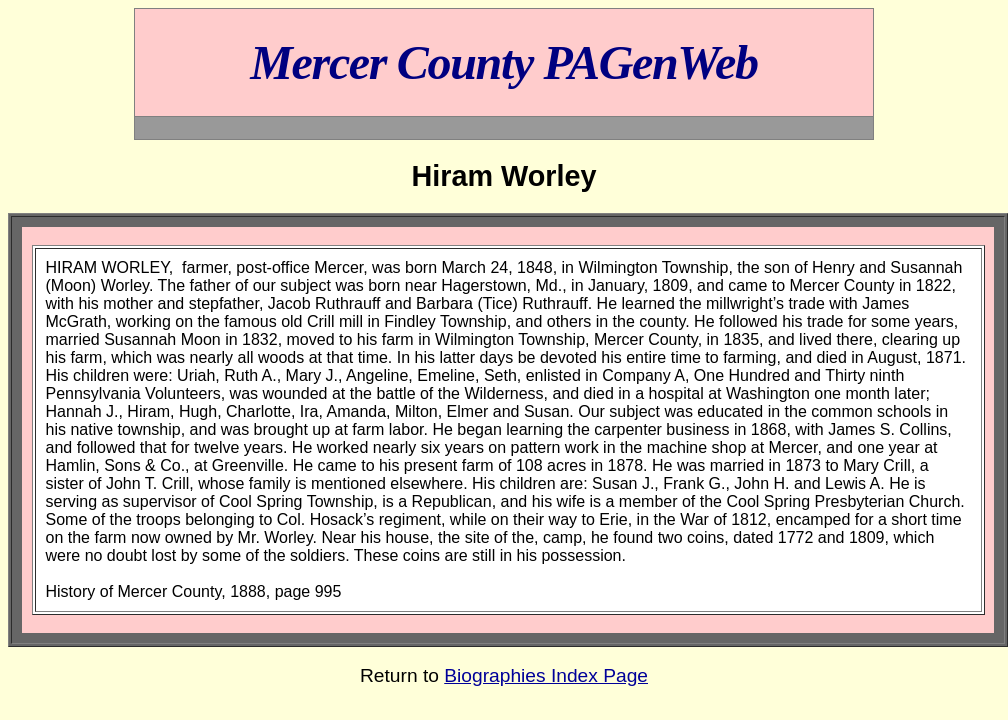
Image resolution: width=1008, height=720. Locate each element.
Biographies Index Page (546, 675)
